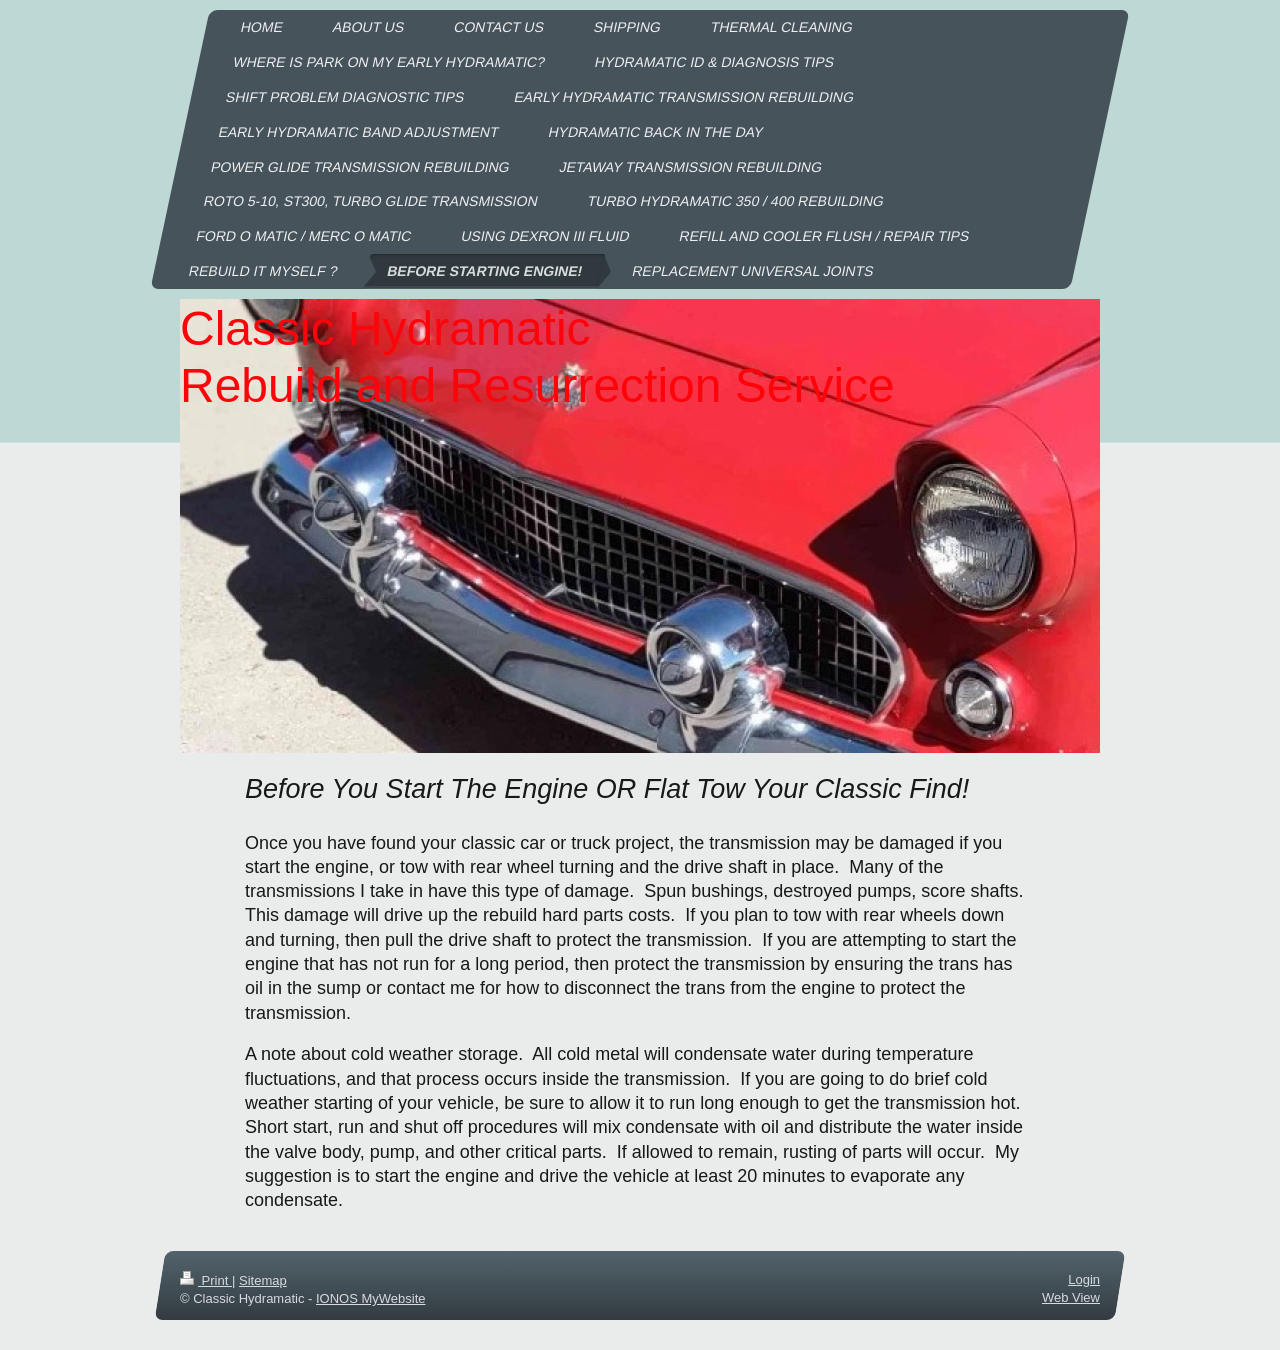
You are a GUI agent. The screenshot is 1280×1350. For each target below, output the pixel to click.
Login (1084, 1279)
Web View (1071, 1297)
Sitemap (263, 1280)
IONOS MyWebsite (371, 1298)
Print (206, 1280)
